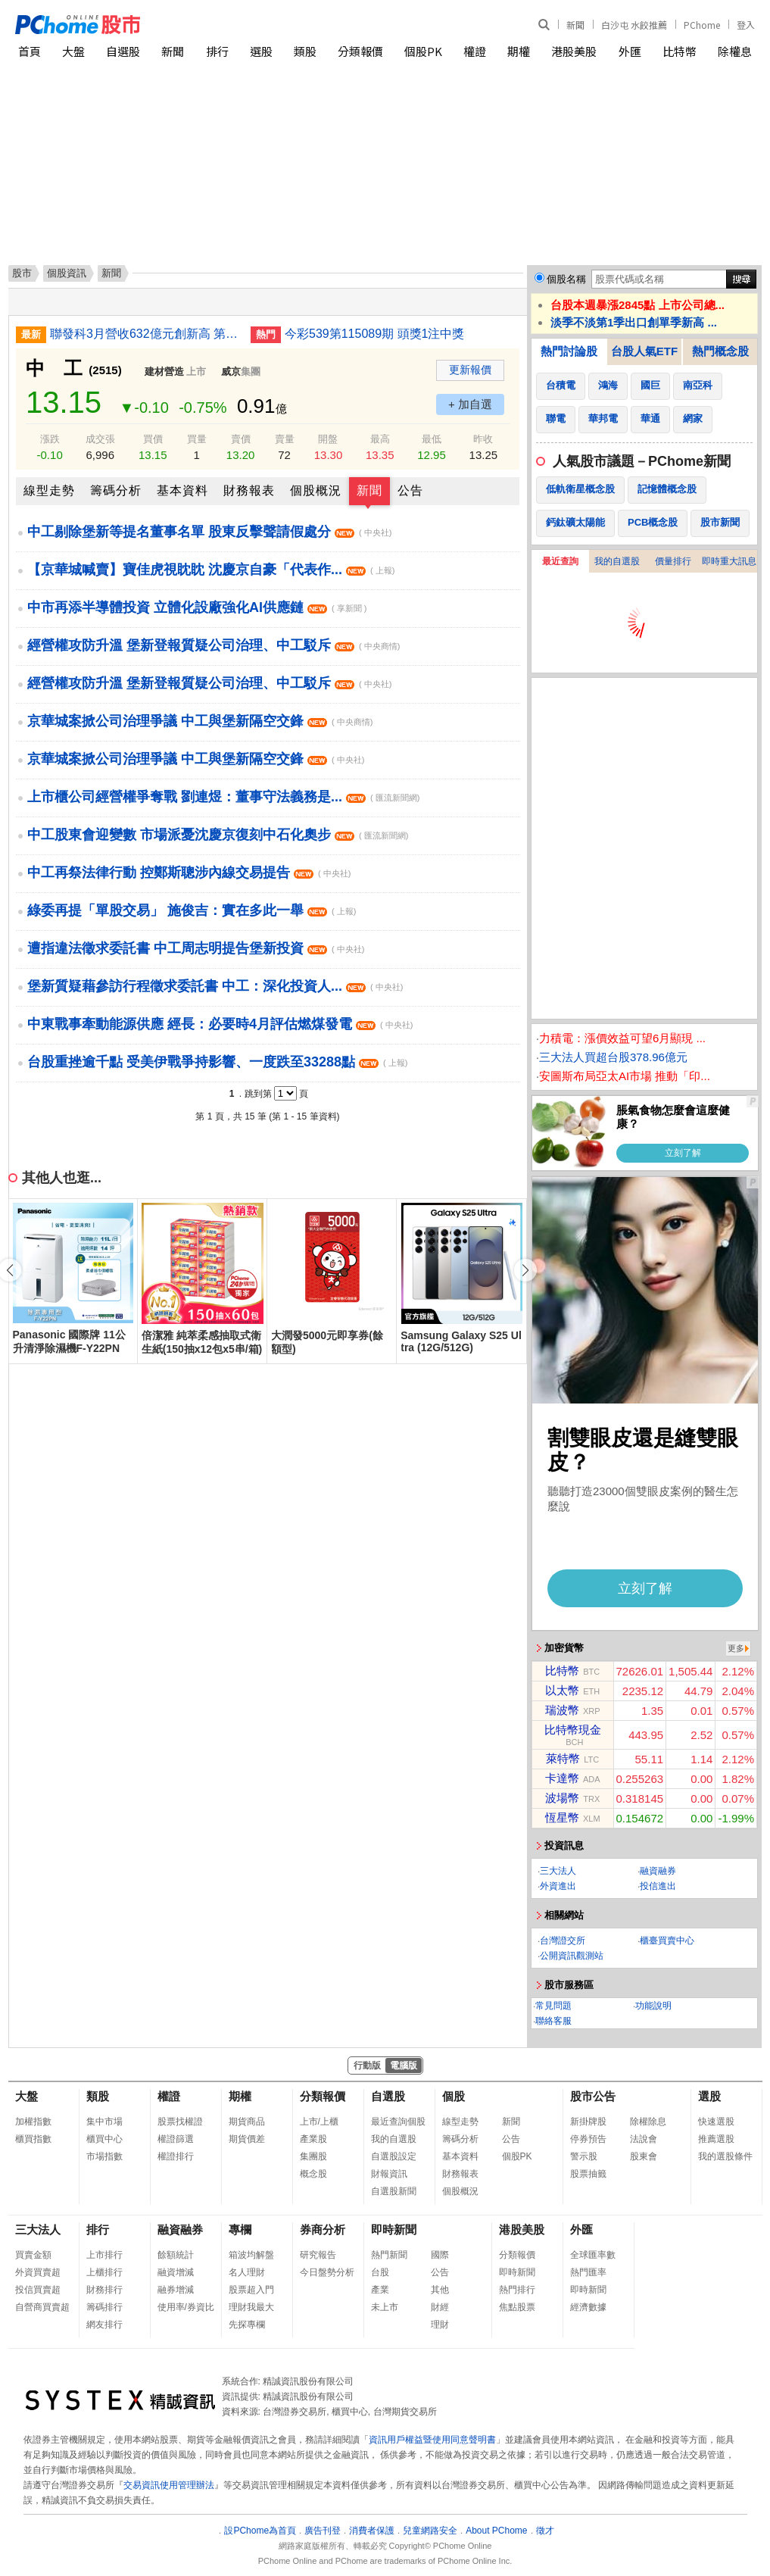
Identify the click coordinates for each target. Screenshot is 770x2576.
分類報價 (360, 51)
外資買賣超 (38, 2272)
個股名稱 (566, 279)
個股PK (423, 51)
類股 (305, 51)
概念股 (313, 2174)
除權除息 (648, 2121)
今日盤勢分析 (327, 2272)
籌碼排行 (104, 2307)
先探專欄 (247, 2324)
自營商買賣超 (42, 2307)
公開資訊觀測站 (571, 1955)
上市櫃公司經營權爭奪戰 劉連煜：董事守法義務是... (223, 796)
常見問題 (553, 2005)
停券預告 (588, 2139)
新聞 (575, 24)
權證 (474, 51)
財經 (440, 2307)
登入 (746, 24)
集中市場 (104, 2121)
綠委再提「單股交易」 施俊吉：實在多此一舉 (191, 910)
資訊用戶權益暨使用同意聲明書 (432, 2439)
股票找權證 (180, 2121)
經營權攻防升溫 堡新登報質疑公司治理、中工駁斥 (213, 645)
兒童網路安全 (430, 2530)
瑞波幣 (562, 1709)
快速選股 (716, 2121)
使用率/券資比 (185, 2307)
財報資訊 (389, 2174)
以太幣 (562, 1690)
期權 (518, 51)
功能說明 (653, 2005)
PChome (702, 24)
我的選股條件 (725, 2156)
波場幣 (562, 1797)
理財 (440, 2324)
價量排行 (673, 561)
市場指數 (104, 2156)
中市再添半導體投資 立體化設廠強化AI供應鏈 (196, 607)
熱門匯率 (588, 2272)
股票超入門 (251, 2289)
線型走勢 (49, 490)
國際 (440, 2255)
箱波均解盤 (251, 2255)
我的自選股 (617, 561)
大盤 (73, 51)
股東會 (643, 2156)
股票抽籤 (588, 2174)
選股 (261, 51)
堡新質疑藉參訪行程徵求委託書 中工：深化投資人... (215, 986)
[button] (525, 1270)
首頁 (29, 51)
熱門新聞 (389, 2255)
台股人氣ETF (644, 351)
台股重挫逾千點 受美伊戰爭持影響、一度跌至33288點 (217, 1061)
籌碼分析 (116, 490)
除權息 (735, 51)
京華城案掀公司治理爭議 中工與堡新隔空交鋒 (200, 721)
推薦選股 (716, 2139)
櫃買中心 (104, 2139)
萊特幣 (563, 1758)
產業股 (313, 2139)
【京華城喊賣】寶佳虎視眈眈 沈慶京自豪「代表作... (210, 569)
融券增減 (175, 2289)
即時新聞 (393, 2229)
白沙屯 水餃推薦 (634, 24)
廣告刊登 (322, 2530)
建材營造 (164, 371)
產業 (380, 2289)
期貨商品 (247, 2121)
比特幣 (679, 51)
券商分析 (322, 2229)
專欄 (240, 2229)
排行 (217, 51)
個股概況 (315, 490)
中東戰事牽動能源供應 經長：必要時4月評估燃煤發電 (220, 1024)
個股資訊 (66, 273)
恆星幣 (562, 1817)
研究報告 (318, 2255)
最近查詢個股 (398, 2121)
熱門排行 (517, 2289)
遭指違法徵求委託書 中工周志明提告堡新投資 (195, 948)
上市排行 (104, 2255)
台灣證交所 (562, 1940)
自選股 (123, 51)
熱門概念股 (720, 351)
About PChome (496, 2530)
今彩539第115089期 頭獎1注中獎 (374, 333)
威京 (231, 371)
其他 (440, 2289)
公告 (410, 490)
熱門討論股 (569, 351)
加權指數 (33, 2121)
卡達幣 (562, 1778)
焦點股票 (517, 2307)
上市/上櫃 (319, 2121)
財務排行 (104, 2289)
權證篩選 (175, 2139)
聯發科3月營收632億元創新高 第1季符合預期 (144, 333)
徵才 (545, 2530)
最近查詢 (560, 561)
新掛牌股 (588, 2121)
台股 (380, 2272)
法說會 (643, 2139)
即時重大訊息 (729, 561)
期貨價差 (247, 2139)
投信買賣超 (38, 2289)
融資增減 (175, 2272)
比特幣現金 (572, 1729)
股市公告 (593, 2096)
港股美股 (574, 51)
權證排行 (175, 2156)
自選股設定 (393, 2156)
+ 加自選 (470, 404)
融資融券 (658, 1871)
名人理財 (247, 2272)
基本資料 (182, 490)
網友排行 (104, 2324)
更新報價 (470, 370)
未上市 (384, 2307)
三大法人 (558, 1871)
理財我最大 (251, 2307)
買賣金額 (33, 2255)
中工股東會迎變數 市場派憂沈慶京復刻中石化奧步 (217, 834)
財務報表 (249, 490)
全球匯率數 (593, 2255)
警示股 (583, 2156)
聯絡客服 (553, 2021)
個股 (453, 2096)
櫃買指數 (33, 2139)
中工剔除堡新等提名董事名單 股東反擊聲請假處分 (209, 531)
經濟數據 (588, 2307)
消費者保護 (371, 2530)
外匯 (630, 51)
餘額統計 (175, 2255)
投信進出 (658, 1886)
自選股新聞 (393, 2191)
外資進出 (558, 1886)
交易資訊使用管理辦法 (168, 2485)
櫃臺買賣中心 (667, 1940)
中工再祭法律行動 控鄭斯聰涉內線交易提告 (189, 872)
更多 (736, 1648)
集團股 (313, 2156)
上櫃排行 (104, 2272)
